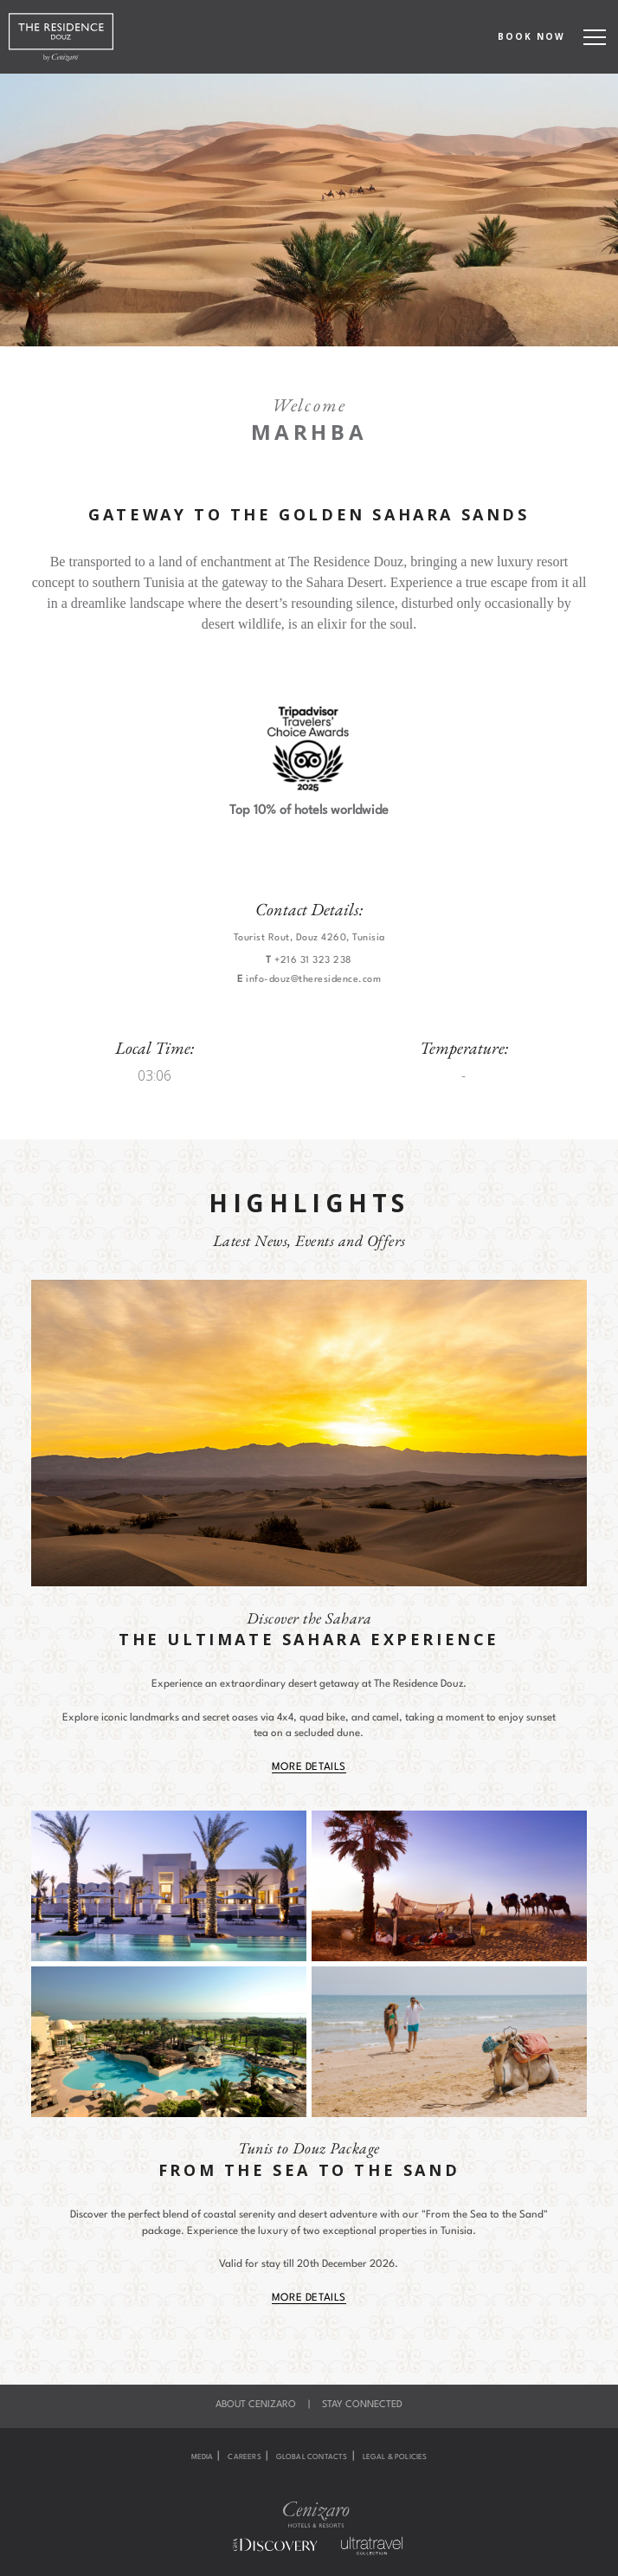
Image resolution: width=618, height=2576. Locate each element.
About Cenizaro (256, 2405)
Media (202, 2457)
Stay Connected (362, 2405)
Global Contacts (312, 2457)
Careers (244, 2457)
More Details (309, 1767)
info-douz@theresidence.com (313, 980)
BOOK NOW (531, 36)
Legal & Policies (395, 2457)
